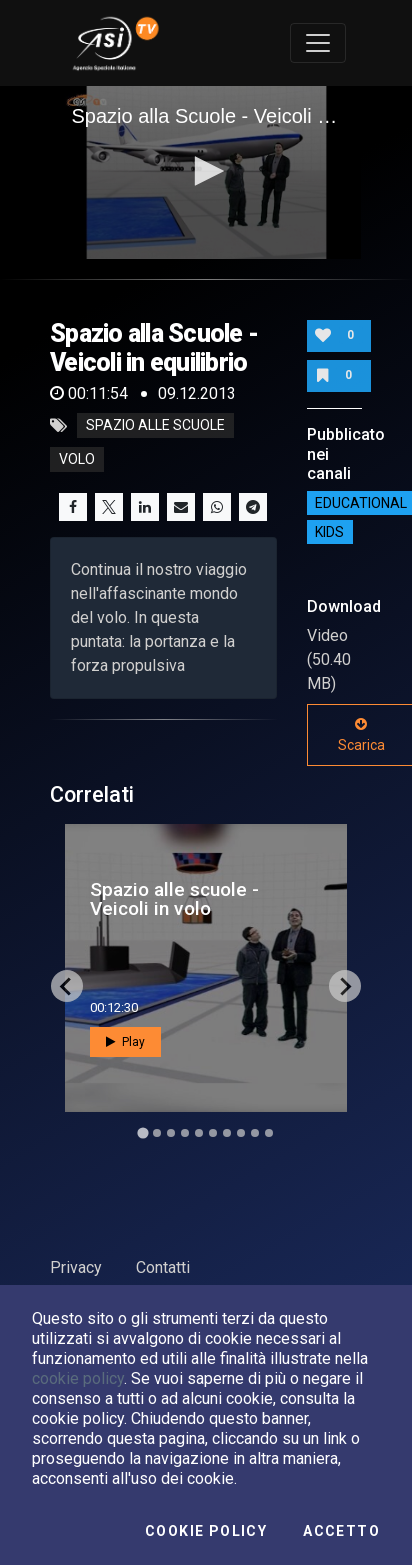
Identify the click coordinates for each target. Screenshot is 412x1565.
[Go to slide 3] (171, 1133)
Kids (329, 532)
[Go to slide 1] (142, 1133)
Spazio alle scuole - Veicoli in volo (174, 899)
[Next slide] (345, 986)
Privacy (76, 1267)
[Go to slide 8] (241, 1133)
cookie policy (78, 1378)
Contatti (163, 1267)
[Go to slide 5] (199, 1133)
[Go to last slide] (67, 986)
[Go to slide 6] (213, 1133)
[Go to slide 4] (185, 1133)
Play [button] (125, 1042)
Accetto (341, 1531)
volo (77, 460)
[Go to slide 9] (255, 1133)
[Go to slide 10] (269, 1133)
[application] (206, 173)
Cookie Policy (206, 1531)
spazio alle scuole (155, 426)
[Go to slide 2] (157, 1133)
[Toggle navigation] (318, 43)
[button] (206, 171)
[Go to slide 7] (227, 1133)
